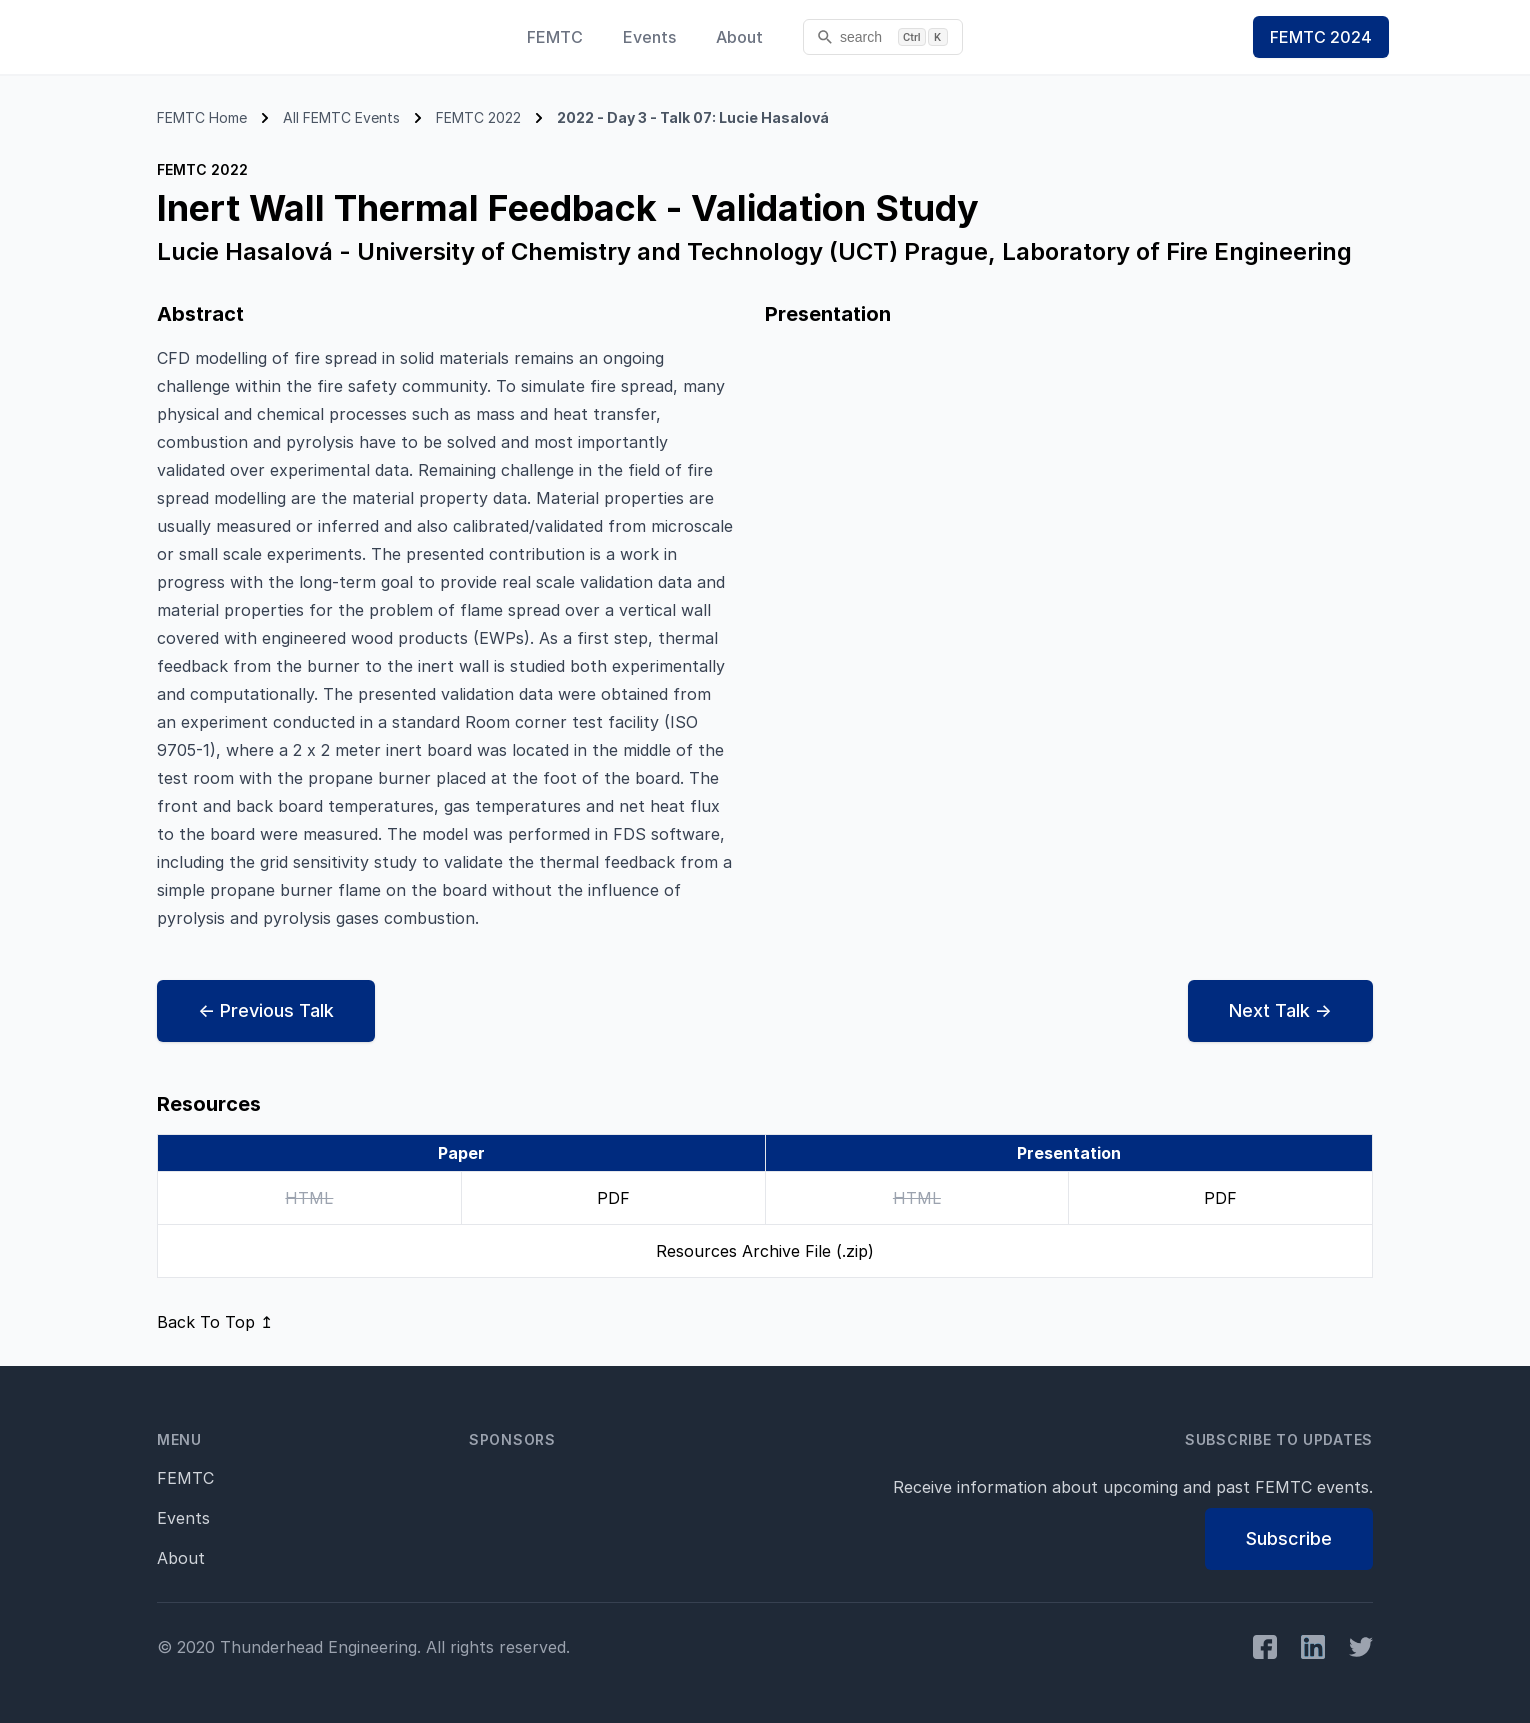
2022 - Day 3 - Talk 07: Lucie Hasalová (693, 117)
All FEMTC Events (341, 117)
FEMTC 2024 (1321, 37)
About (739, 37)
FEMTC (555, 37)
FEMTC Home (202, 117)
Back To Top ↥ (215, 1322)
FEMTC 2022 (478, 117)
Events (649, 37)
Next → (1280, 1011)
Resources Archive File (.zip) (765, 1251)
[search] (883, 37)
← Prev (266, 1011)
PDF (613, 1198)
